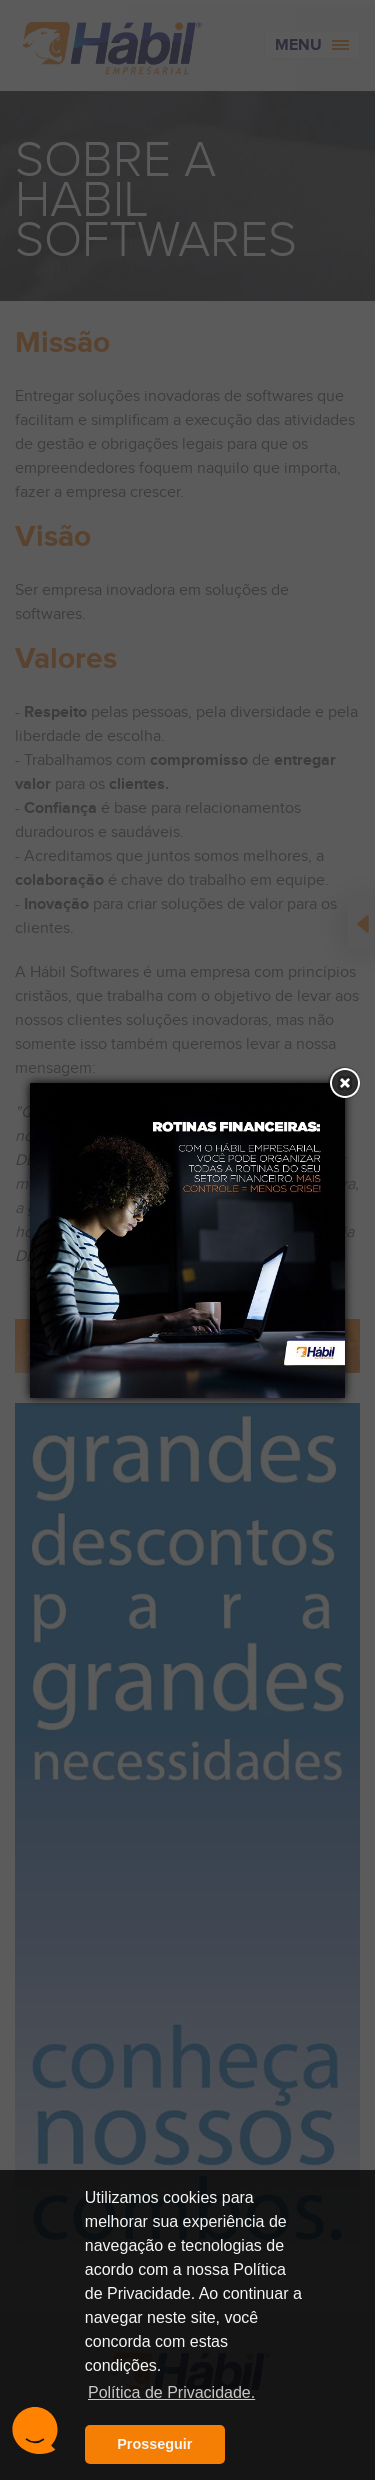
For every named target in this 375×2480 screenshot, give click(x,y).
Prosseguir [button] (154, 2444)
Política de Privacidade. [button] (171, 2392)
